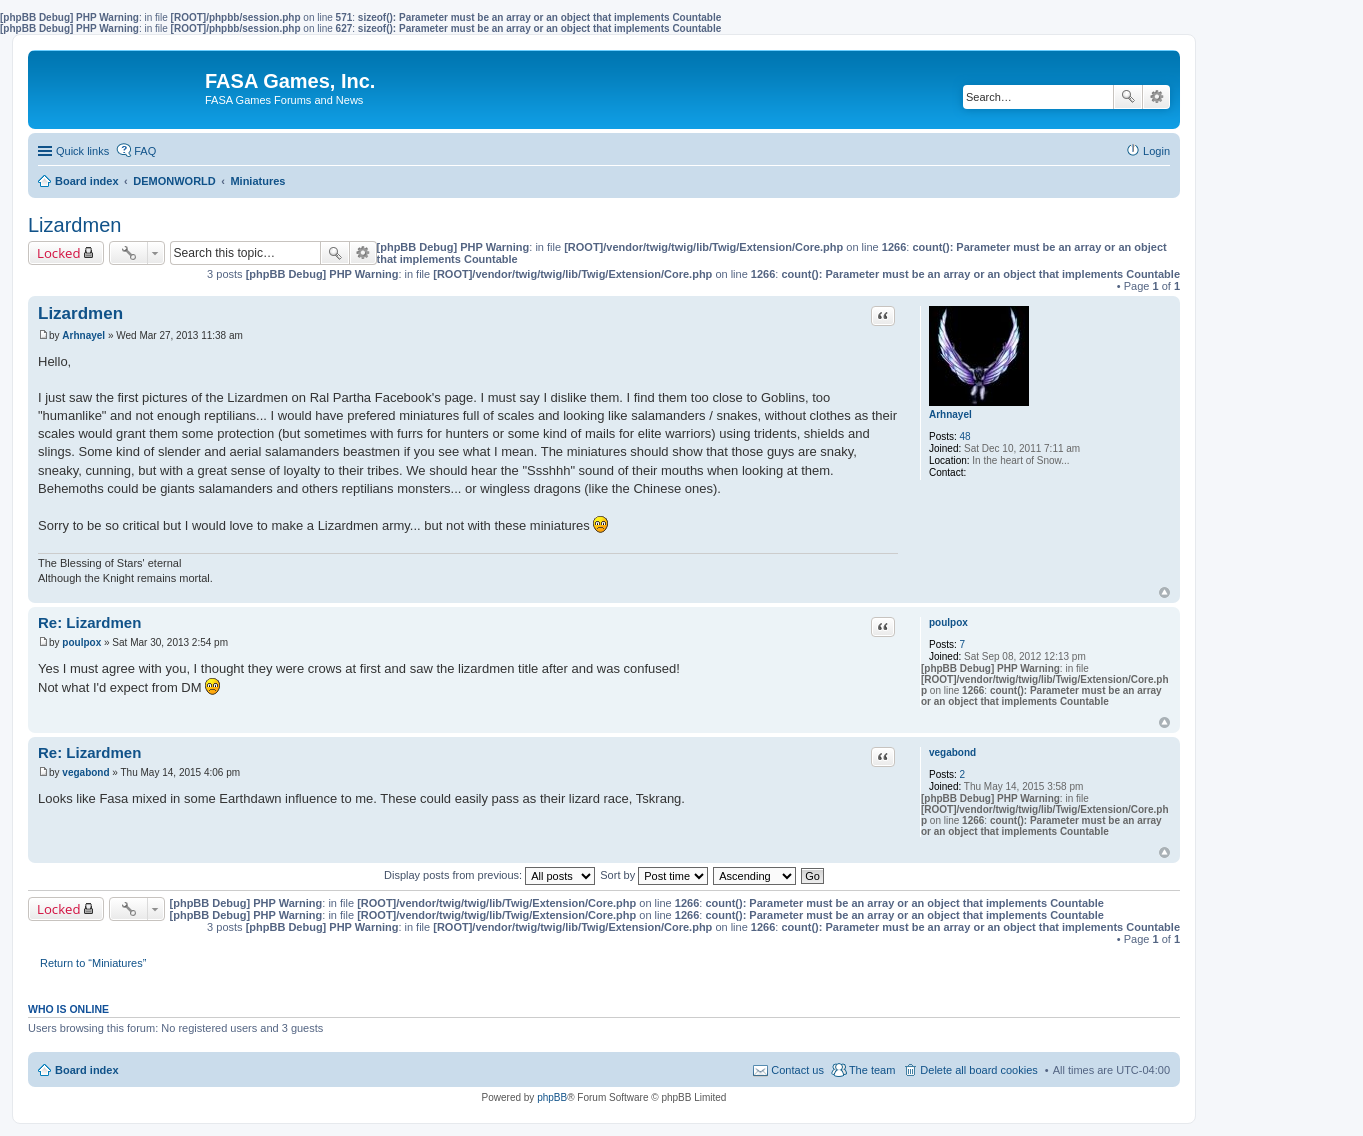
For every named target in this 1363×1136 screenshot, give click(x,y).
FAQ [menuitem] (145, 151)
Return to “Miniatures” (93, 963)
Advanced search (1156, 97)
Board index (87, 1070)
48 (965, 436)
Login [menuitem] (1156, 151)
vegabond (952, 752)
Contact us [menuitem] (797, 1070)
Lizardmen (74, 225)
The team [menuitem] (872, 1070)
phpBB (552, 1097)
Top (1164, 592)
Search (1128, 97)
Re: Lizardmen (89, 622)
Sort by (654, 875)
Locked (59, 253)
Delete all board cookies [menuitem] (978, 1070)
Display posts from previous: (489, 875)
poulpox (948, 622)
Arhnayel (950, 414)
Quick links (82, 151)
